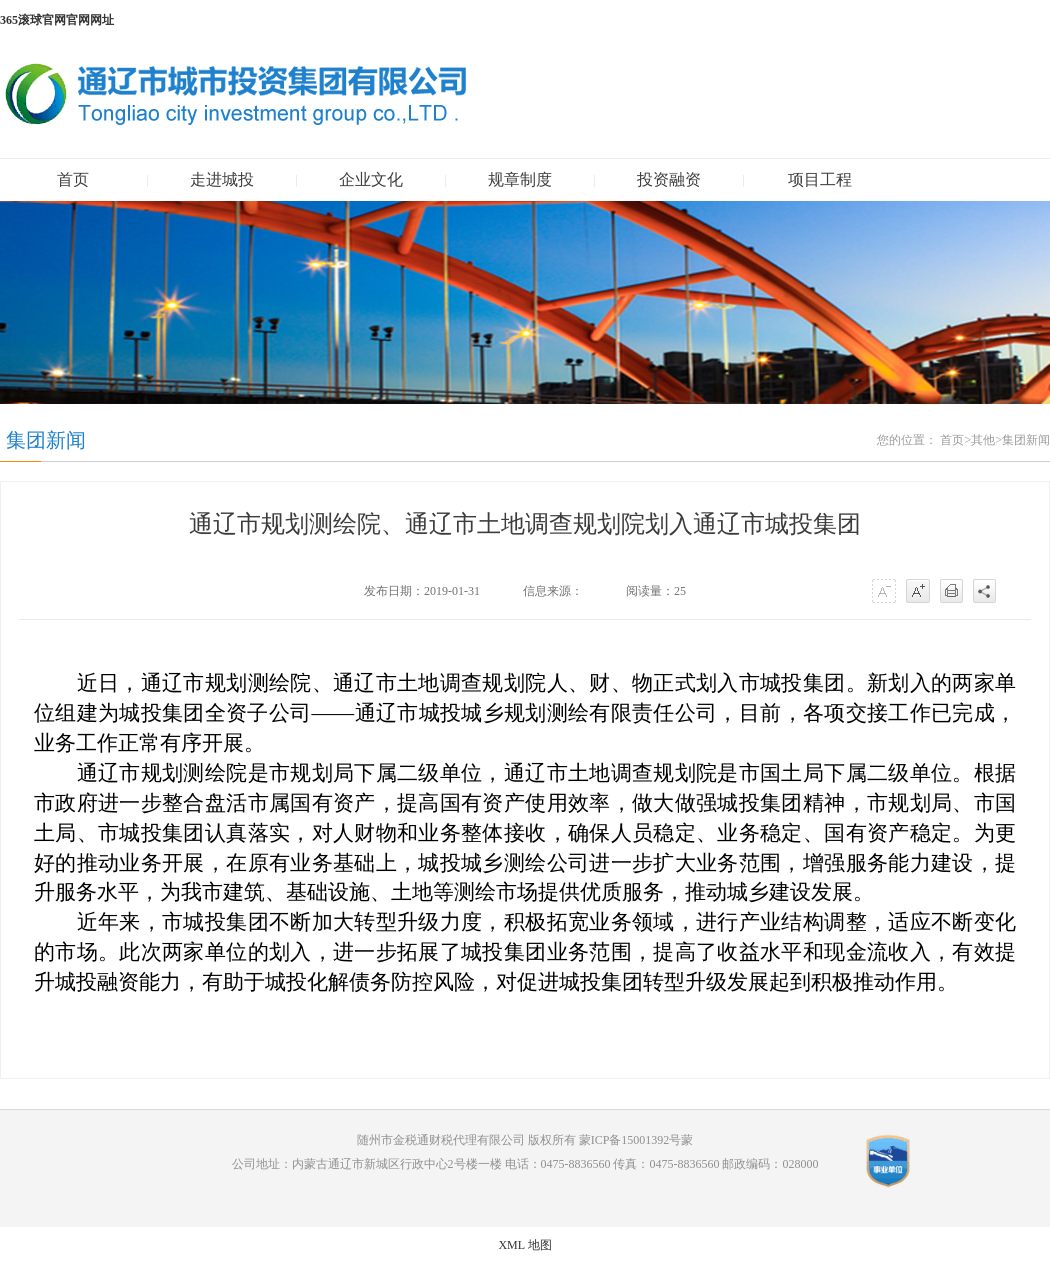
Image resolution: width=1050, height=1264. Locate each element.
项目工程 (820, 179)
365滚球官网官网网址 (57, 20)
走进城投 (222, 179)
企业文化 (371, 179)
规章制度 (520, 179)
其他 (983, 440)
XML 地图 (524, 1245)
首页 (73, 179)
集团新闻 (1026, 440)
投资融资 (669, 179)
